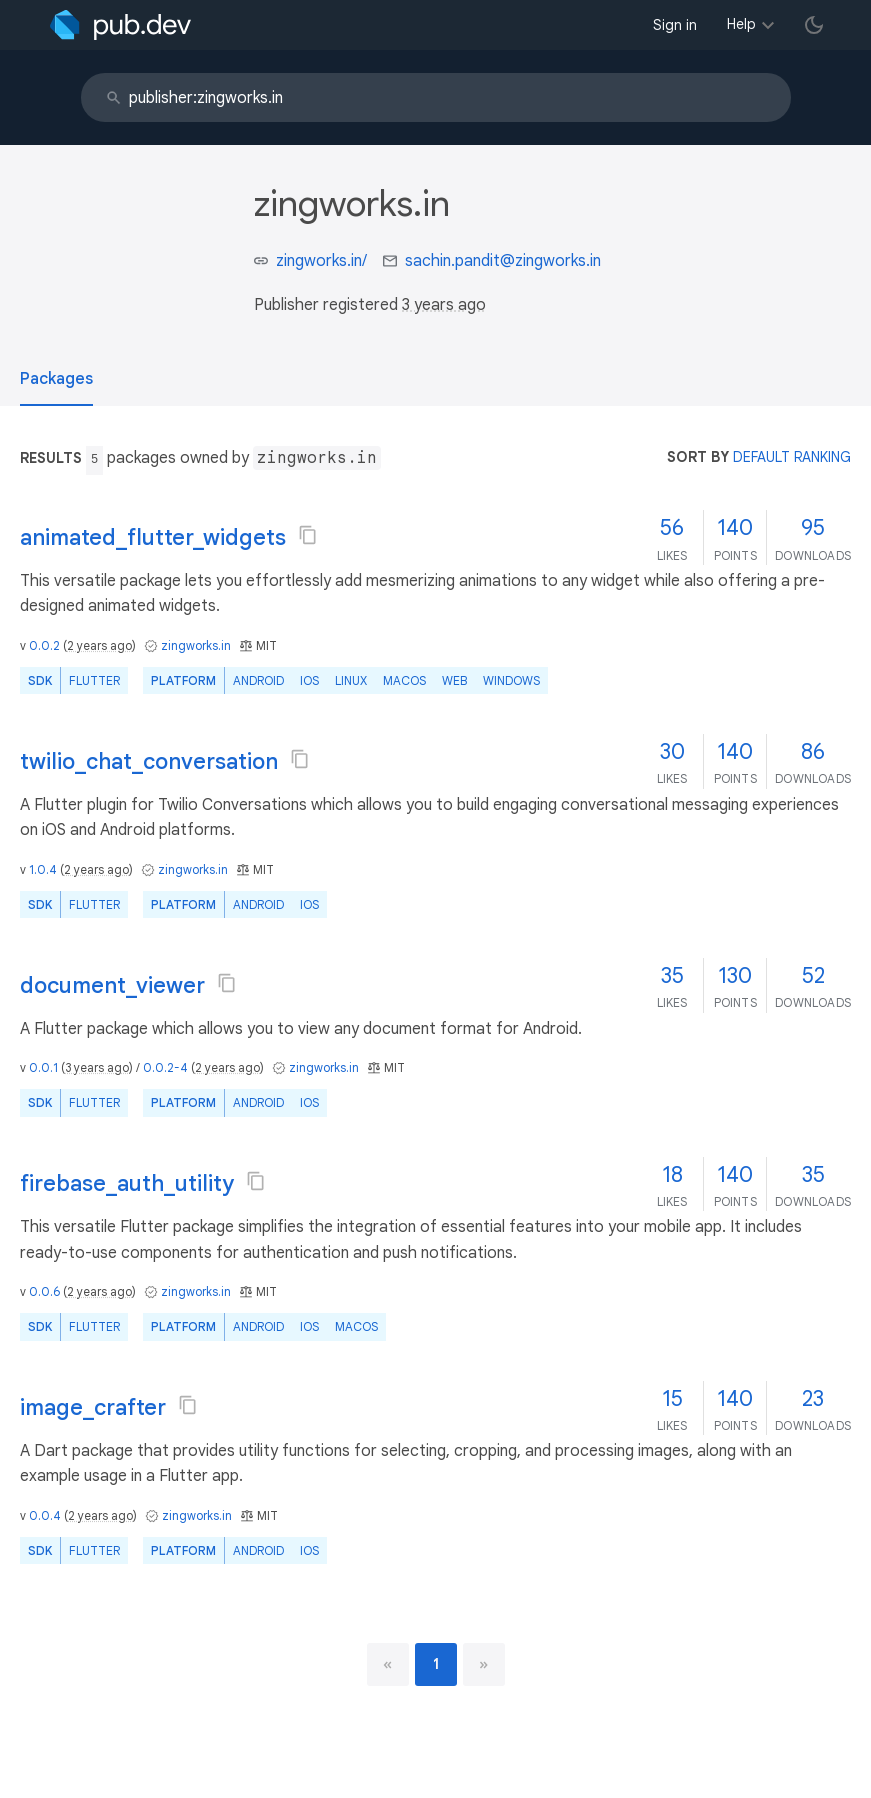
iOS (309, 680)
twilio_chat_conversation (149, 761)
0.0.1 (43, 1067)
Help (741, 24)
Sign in (675, 25)
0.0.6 (44, 1291)
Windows (511, 680)
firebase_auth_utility (127, 1183)
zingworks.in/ (321, 261)
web (454, 680)
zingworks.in (196, 645)
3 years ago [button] (444, 305)
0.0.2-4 (165, 1067)
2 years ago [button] (99, 645)
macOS (404, 680)
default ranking (792, 457)
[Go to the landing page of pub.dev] (120, 25)
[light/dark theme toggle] (814, 25)
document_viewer (112, 985)
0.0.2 (44, 645)
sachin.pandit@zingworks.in (503, 261)
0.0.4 (45, 1515)
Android (258, 680)
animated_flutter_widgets (153, 537)
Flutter (94, 680)
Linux (351, 680)
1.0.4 (43, 869)
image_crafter (93, 1407)
